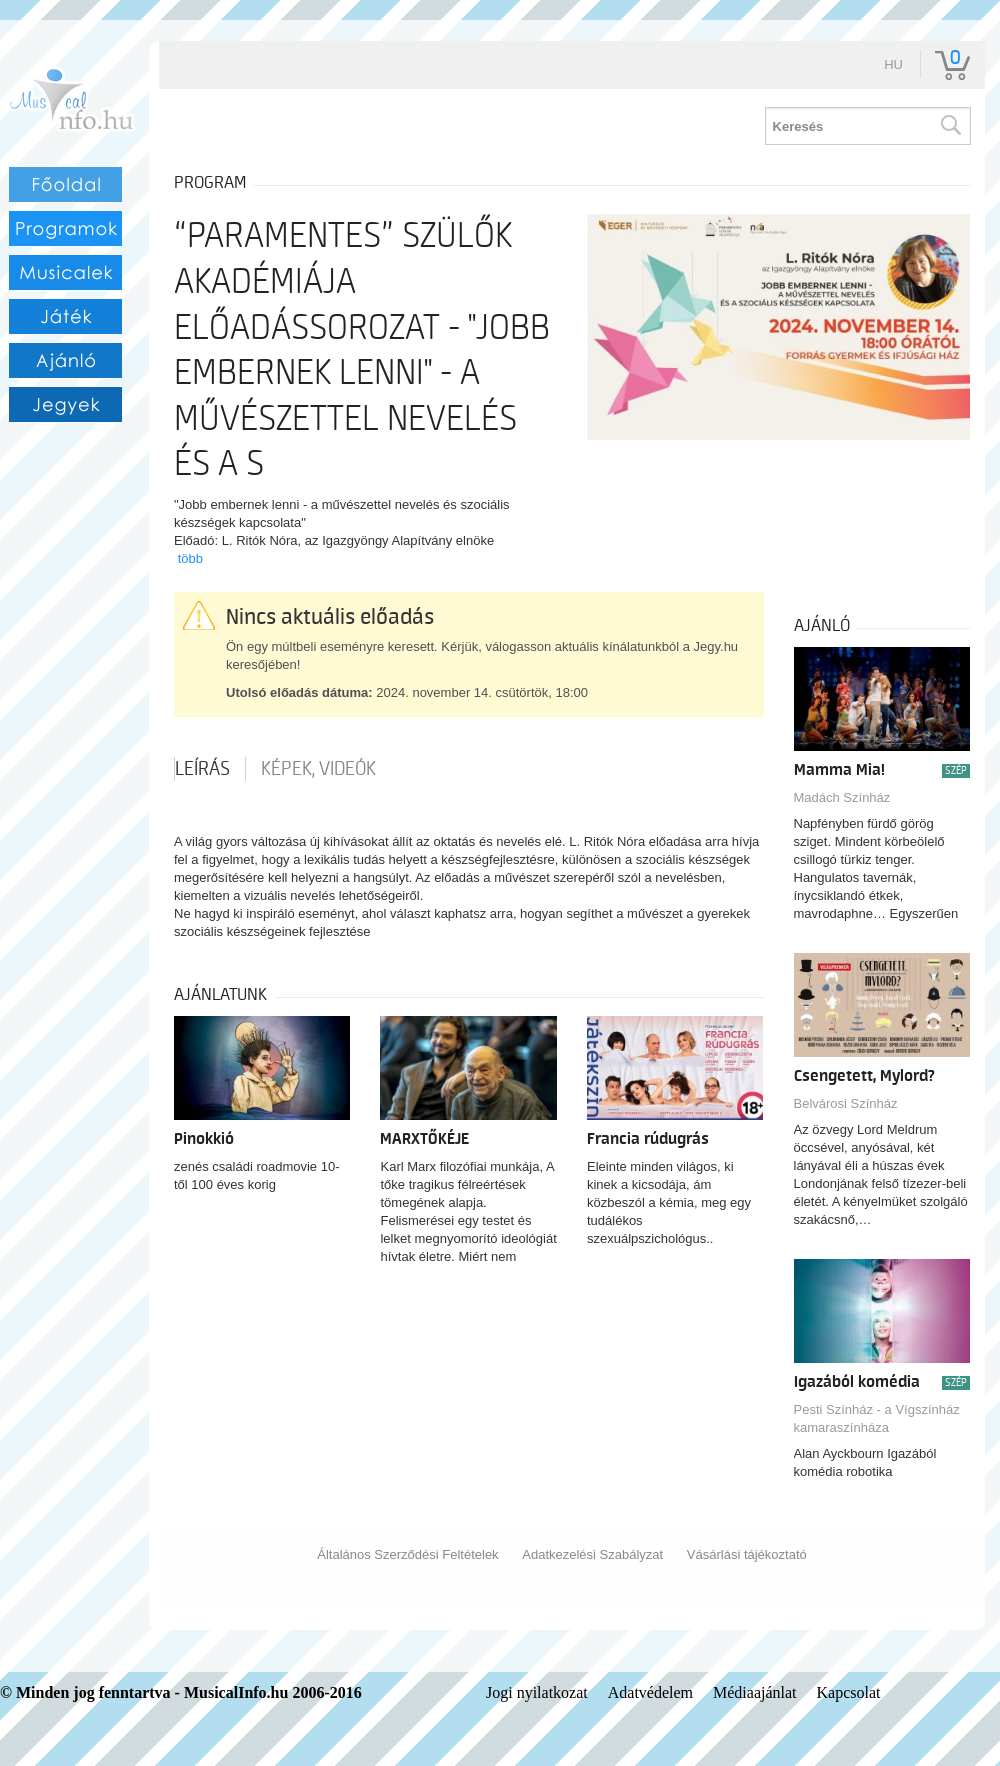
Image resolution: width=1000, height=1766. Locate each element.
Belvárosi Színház (846, 1103)
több (190, 558)
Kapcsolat (849, 1692)
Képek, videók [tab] (318, 769)
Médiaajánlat (755, 1692)
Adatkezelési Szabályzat (592, 1554)
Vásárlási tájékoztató (747, 1554)
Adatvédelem (650, 1692)
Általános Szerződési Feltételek (407, 1554)
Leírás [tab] (202, 769)
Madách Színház (842, 797)
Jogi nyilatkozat (537, 1692)
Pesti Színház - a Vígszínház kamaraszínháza (877, 1418)
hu (893, 64)
